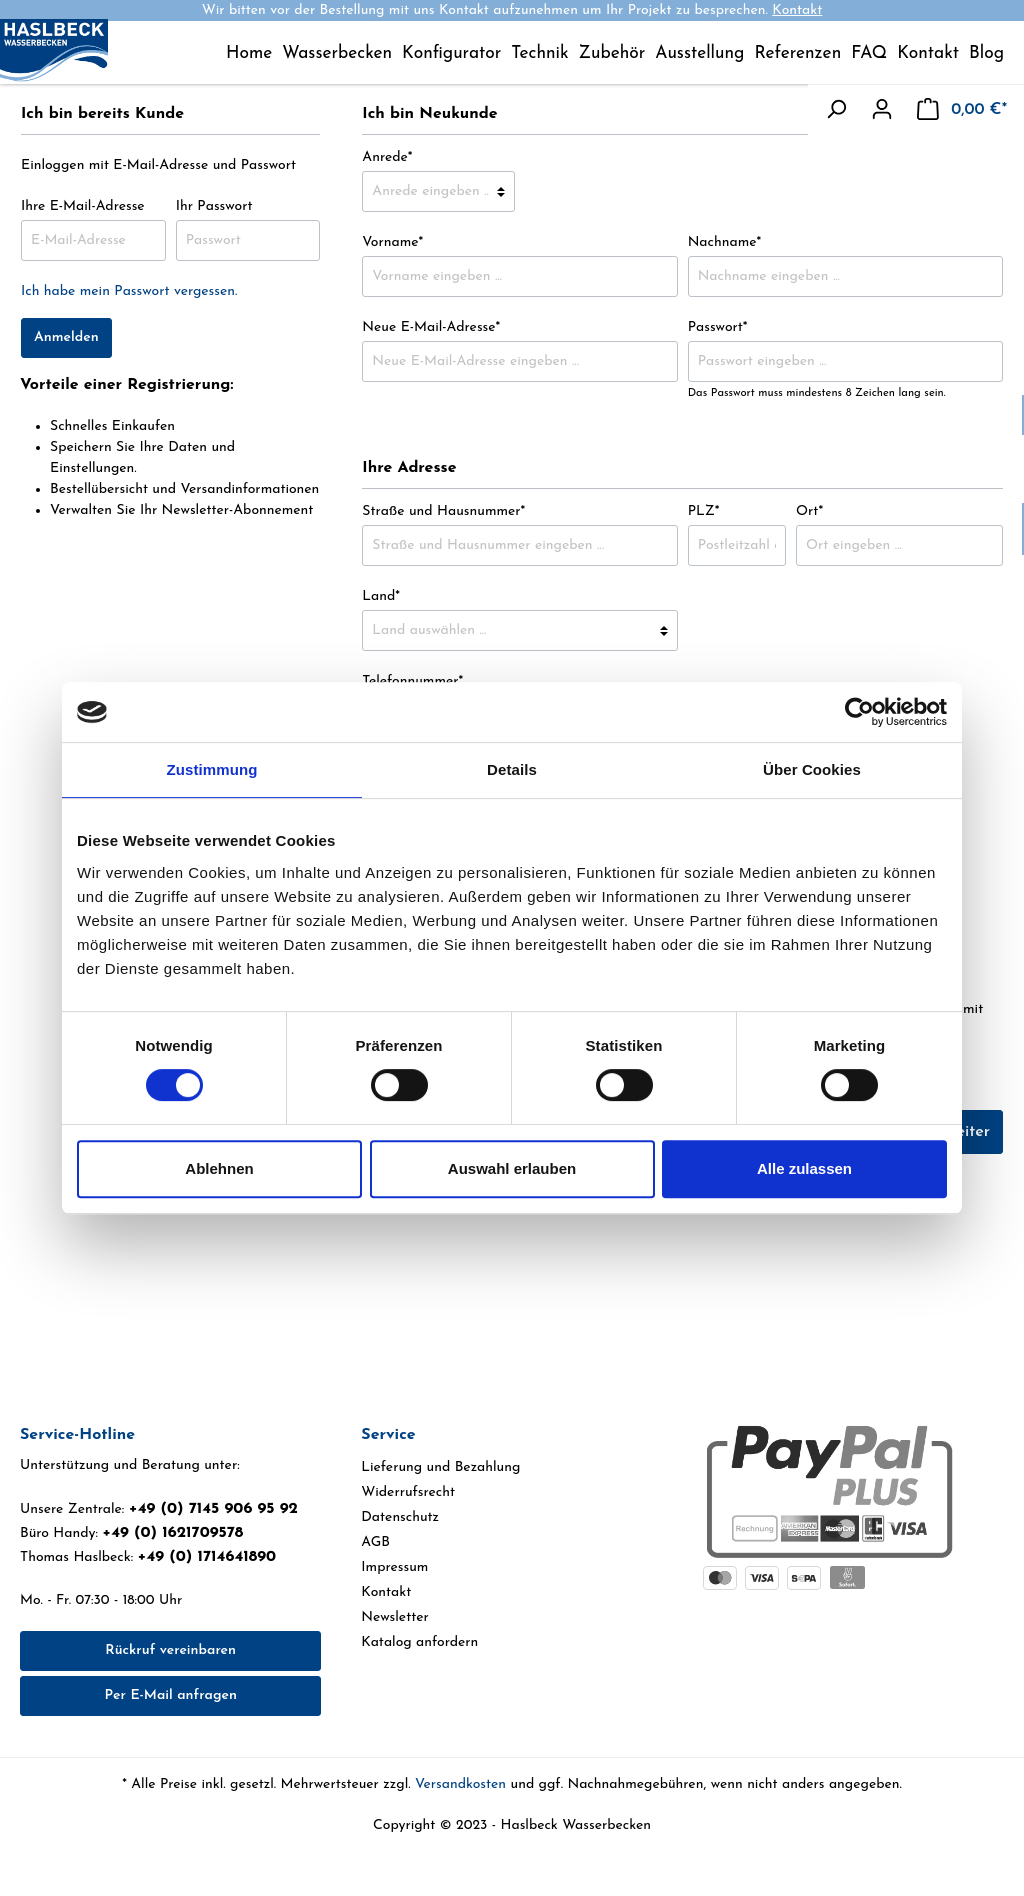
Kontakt (797, 10)
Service (388, 1435)
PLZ (704, 511)
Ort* (809, 511)
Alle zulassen (804, 1168)
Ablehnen (219, 1168)
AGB (375, 1542)
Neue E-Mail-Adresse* (431, 327)
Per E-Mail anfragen (170, 1695)
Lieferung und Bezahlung (440, 1467)
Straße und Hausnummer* (443, 511)
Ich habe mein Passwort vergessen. (129, 291)
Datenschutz (400, 1517)
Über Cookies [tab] (812, 769)
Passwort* (718, 327)
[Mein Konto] (882, 110)
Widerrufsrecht (408, 1492)
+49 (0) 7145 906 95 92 (213, 1509)
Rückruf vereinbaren (170, 1650)
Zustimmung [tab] (212, 769)
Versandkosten (460, 1784)
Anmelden (66, 337)
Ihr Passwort (214, 206)
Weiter (966, 1132)
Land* (381, 596)
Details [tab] (512, 769)
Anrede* (387, 157)
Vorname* (392, 242)
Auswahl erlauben (512, 1168)
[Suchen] (836, 110)
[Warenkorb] (962, 110)
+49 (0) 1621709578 (172, 1533)
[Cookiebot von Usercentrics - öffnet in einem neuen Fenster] (859, 712)
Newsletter (394, 1617)
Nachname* (725, 242)
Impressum (394, 1567)
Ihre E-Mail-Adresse (83, 206)
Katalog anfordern (419, 1642)
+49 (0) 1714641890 (207, 1557)
